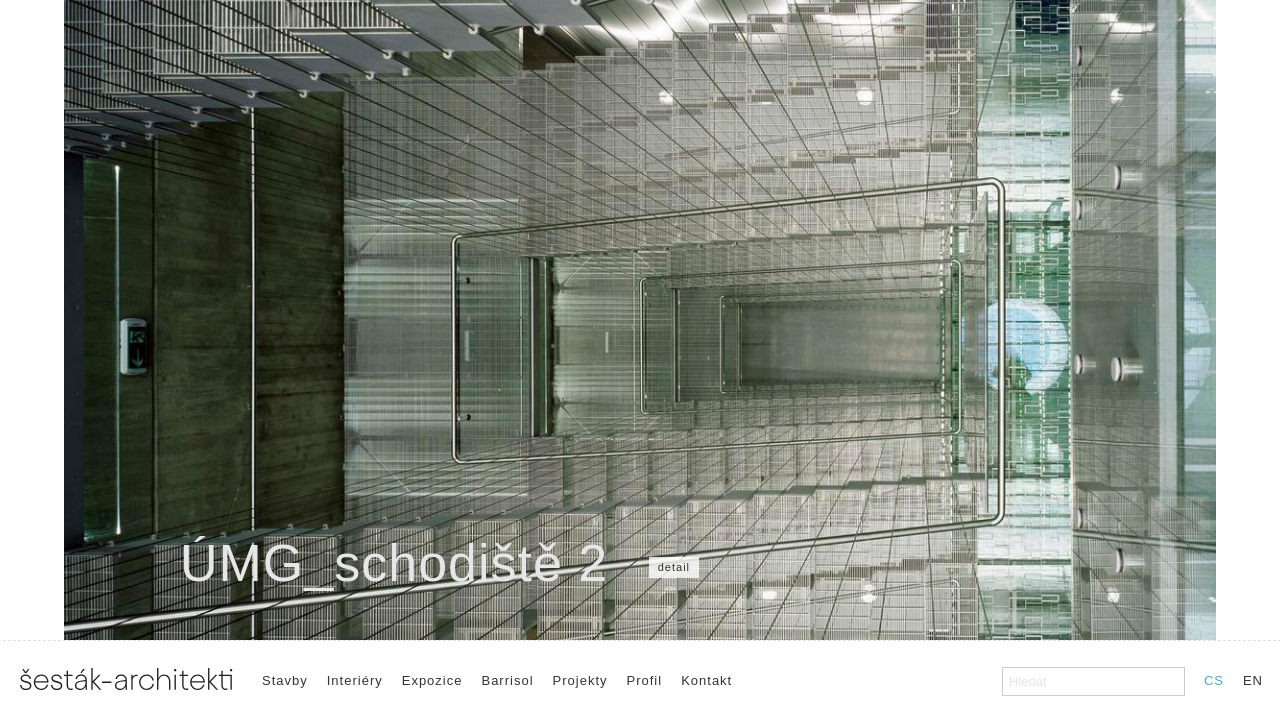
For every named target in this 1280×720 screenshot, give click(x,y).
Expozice (432, 680)
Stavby (285, 680)
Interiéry (355, 680)
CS (1214, 680)
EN (1253, 680)
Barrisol (507, 680)
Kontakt (706, 680)
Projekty (580, 680)
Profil (645, 680)
